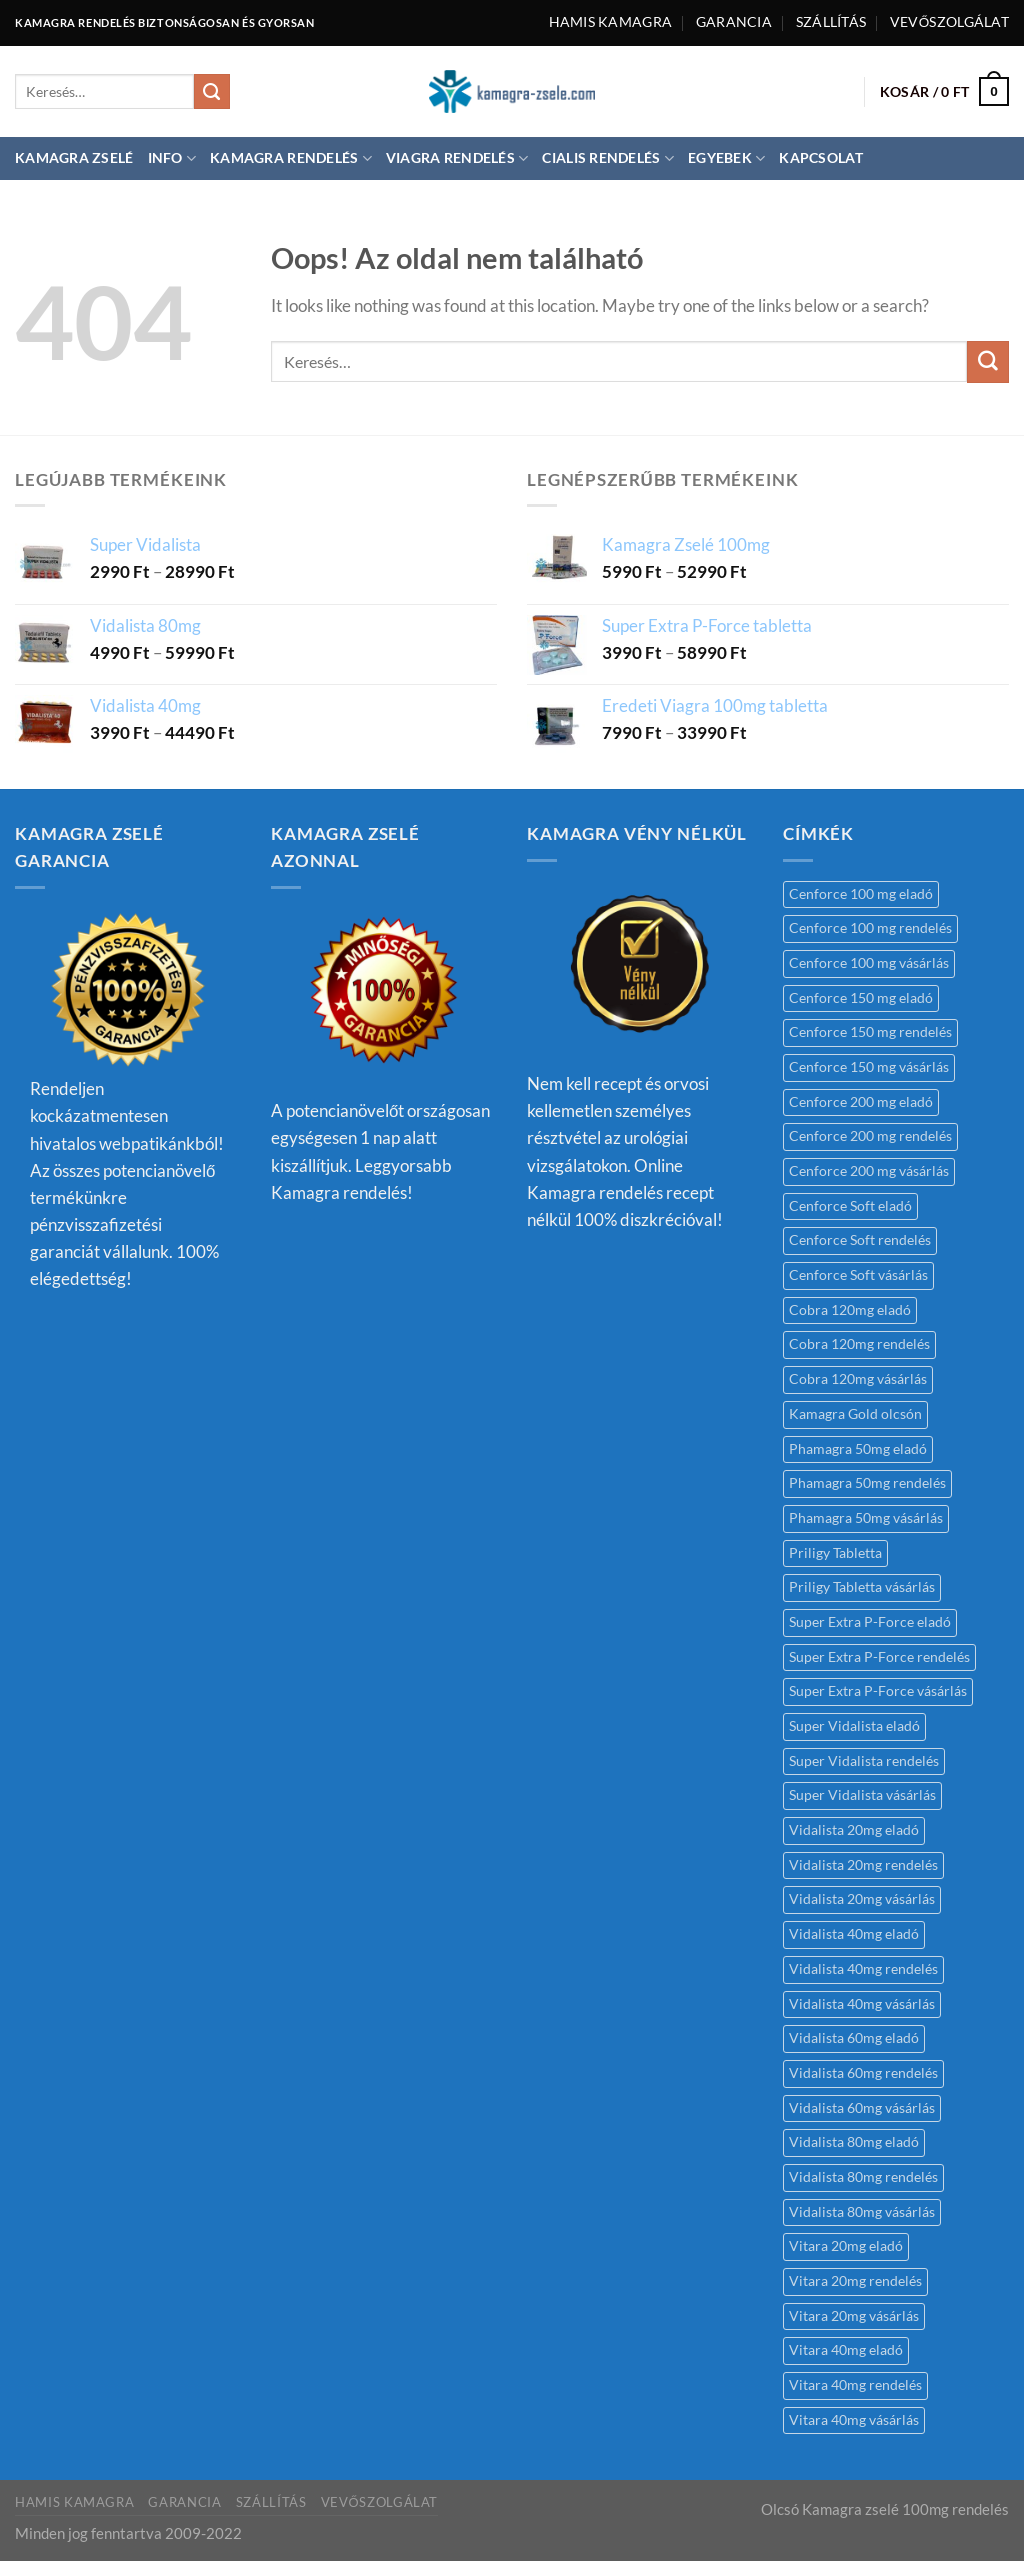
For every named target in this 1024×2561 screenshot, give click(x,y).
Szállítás (831, 22)
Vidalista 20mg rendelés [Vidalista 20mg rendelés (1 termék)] (863, 1865)
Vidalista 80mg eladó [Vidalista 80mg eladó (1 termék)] (854, 2142)
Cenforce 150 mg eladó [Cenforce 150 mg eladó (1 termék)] (861, 998)
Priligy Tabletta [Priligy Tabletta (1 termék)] (835, 1553)
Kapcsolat (820, 158)
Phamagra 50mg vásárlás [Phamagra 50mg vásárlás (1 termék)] (866, 1518)
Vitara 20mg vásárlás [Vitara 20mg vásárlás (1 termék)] (854, 2316)
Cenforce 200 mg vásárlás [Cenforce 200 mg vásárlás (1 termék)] (869, 1171)
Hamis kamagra (611, 22)
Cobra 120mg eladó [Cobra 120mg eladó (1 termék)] (850, 1310)
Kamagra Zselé (74, 158)
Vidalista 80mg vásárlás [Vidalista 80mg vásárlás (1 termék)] (862, 2212)
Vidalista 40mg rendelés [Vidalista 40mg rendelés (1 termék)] (863, 1969)
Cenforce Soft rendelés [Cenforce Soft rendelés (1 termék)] (860, 1240)
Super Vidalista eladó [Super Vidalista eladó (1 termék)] (854, 1726)
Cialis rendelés (608, 158)
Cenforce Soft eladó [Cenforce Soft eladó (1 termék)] (850, 1206)
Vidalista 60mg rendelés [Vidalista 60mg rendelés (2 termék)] (863, 2073)
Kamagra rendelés (291, 158)
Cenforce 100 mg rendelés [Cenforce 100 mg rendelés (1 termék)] (870, 928)
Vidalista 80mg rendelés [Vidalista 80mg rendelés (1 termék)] (863, 2177)
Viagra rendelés (457, 158)
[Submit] (212, 92)
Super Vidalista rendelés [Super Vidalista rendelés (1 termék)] (864, 1761)
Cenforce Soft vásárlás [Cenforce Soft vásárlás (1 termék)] (858, 1275)
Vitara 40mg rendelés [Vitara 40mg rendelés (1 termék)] (855, 2385)
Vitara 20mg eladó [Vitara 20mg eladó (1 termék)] (846, 2246)
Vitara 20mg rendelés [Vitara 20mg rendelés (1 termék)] (855, 2281)
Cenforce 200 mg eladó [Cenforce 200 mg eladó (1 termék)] (861, 1102)
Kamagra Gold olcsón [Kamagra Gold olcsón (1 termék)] (855, 1414)
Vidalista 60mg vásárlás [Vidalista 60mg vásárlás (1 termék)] (862, 2108)
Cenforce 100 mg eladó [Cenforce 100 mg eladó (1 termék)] (861, 894)
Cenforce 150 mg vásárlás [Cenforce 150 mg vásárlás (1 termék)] (869, 1067)
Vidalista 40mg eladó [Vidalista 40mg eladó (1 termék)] (854, 1934)
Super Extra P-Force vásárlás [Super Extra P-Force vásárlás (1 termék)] (878, 1691)
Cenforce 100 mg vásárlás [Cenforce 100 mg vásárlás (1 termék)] (869, 963)
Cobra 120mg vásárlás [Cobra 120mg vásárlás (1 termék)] (858, 1379)
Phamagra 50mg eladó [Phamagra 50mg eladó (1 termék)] (858, 1449)
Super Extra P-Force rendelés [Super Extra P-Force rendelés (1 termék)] (879, 1657)
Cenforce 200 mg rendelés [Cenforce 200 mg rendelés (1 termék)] (870, 1136)
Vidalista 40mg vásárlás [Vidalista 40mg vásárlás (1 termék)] (862, 2004)
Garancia (734, 22)
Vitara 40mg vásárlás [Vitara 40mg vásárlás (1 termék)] (854, 2420)
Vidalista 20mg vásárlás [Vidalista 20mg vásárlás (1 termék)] (862, 1899)
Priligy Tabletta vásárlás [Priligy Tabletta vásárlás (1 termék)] (862, 1587)
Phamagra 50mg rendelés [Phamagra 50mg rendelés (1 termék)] (867, 1483)
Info (172, 158)
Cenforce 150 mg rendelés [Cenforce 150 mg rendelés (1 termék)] (870, 1032)
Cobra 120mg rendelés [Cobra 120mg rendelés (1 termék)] (859, 1344)
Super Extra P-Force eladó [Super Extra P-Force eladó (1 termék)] (870, 1622)
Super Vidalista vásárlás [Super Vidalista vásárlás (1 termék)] (862, 1795)
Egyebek (726, 158)
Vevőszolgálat (949, 22)
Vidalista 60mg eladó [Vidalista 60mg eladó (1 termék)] (854, 2038)
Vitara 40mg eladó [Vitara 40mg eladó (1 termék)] (846, 2350)
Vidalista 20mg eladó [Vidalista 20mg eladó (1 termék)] (854, 1830)
